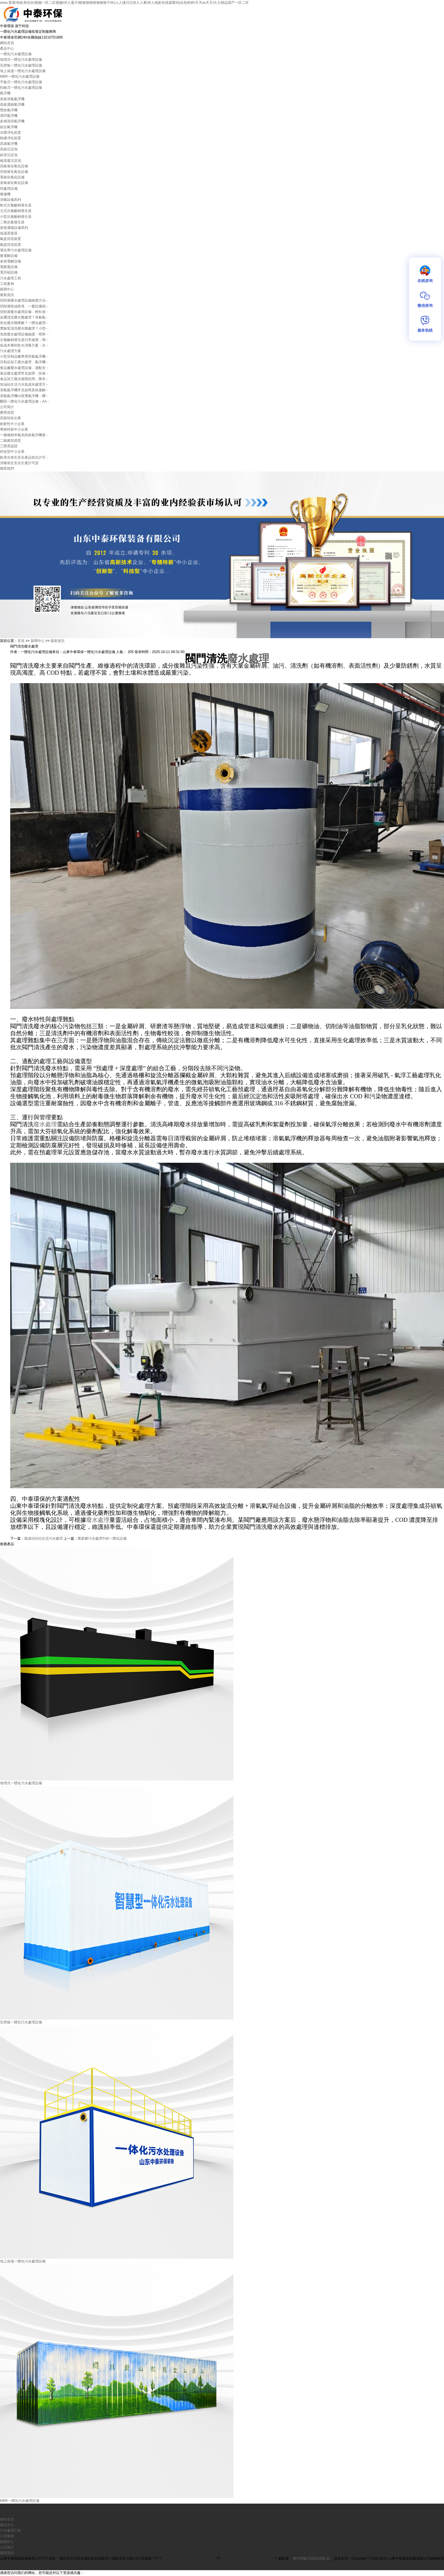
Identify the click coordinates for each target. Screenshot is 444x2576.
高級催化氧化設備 (14, 166)
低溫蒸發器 (9, 233)
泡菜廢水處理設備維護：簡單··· (24, 334)
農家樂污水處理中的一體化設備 (102, 1538)
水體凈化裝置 (10, 132)
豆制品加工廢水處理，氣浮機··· (24, 362)
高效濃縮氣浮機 (12, 104)
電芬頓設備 (9, 272)
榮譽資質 (7, 412)
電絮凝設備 (9, 267)
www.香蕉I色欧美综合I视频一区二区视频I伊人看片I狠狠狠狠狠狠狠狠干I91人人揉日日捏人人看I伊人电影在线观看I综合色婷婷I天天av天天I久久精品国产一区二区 (124, 3)
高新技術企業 (10, 418)
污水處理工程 (10, 278)
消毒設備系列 (10, 200)
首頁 (21, 641)
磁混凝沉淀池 (10, 161)
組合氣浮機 (9, 127)
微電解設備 (9, 256)
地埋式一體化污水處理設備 (21, 60)
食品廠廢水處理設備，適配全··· (24, 368)
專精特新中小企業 (14, 429)
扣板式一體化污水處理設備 (21, 88)
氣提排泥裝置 (10, 239)
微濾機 (5, 194)
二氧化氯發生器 (12, 222)
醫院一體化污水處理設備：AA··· (25, 401)
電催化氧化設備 (12, 177)
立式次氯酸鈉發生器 (16, 211)
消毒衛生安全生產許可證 (19, 463)
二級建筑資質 (10, 440)
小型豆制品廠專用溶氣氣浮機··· (24, 356)
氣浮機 (5, 93)
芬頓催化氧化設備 (14, 172)
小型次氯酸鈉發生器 (16, 217)
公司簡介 (7, 407)
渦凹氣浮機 (9, 116)
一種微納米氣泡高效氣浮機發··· (24, 435)
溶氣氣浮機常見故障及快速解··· (24, 390)
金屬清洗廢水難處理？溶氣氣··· (24, 317)
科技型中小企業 (12, 452)
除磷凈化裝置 (10, 138)
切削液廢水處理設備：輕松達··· (24, 312)
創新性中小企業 (12, 424)
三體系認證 (9, 446)
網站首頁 (7, 43)
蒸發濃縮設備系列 (14, 228)
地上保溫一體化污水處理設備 (23, 71)
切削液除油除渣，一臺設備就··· (24, 306)
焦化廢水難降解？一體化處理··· (24, 323)
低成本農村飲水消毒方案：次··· (24, 345)
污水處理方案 (10, 351)
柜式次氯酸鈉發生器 (16, 205)
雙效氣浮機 (9, 110)
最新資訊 (7, 295)
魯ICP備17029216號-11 (312, 2558)
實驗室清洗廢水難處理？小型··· (24, 328)
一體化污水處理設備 (16, 54)
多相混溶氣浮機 (12, 121)
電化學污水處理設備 (16, 250)
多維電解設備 (10, 261)
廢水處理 (248, 658)
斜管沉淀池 (9, 155)
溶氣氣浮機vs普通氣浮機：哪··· (24, 396)
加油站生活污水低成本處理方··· (24, 384)
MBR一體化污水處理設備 (19, 76)
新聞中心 (7, 289)
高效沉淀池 (9, 149)
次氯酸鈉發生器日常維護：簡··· (24, 340)
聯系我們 (7, 469)
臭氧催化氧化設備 (14, 183)
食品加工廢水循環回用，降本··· (24, 379)
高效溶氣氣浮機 (12, 99)
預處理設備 (9, 189)
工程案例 (7, 284)
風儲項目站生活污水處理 (43, 1538)
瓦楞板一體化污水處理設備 (21, 65)
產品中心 (7, 48)
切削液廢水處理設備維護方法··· (24, 300)
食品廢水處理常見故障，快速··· (24, 373)
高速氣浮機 (9, 144)
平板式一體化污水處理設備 (21, 82)
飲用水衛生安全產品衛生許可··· (24, 457)
